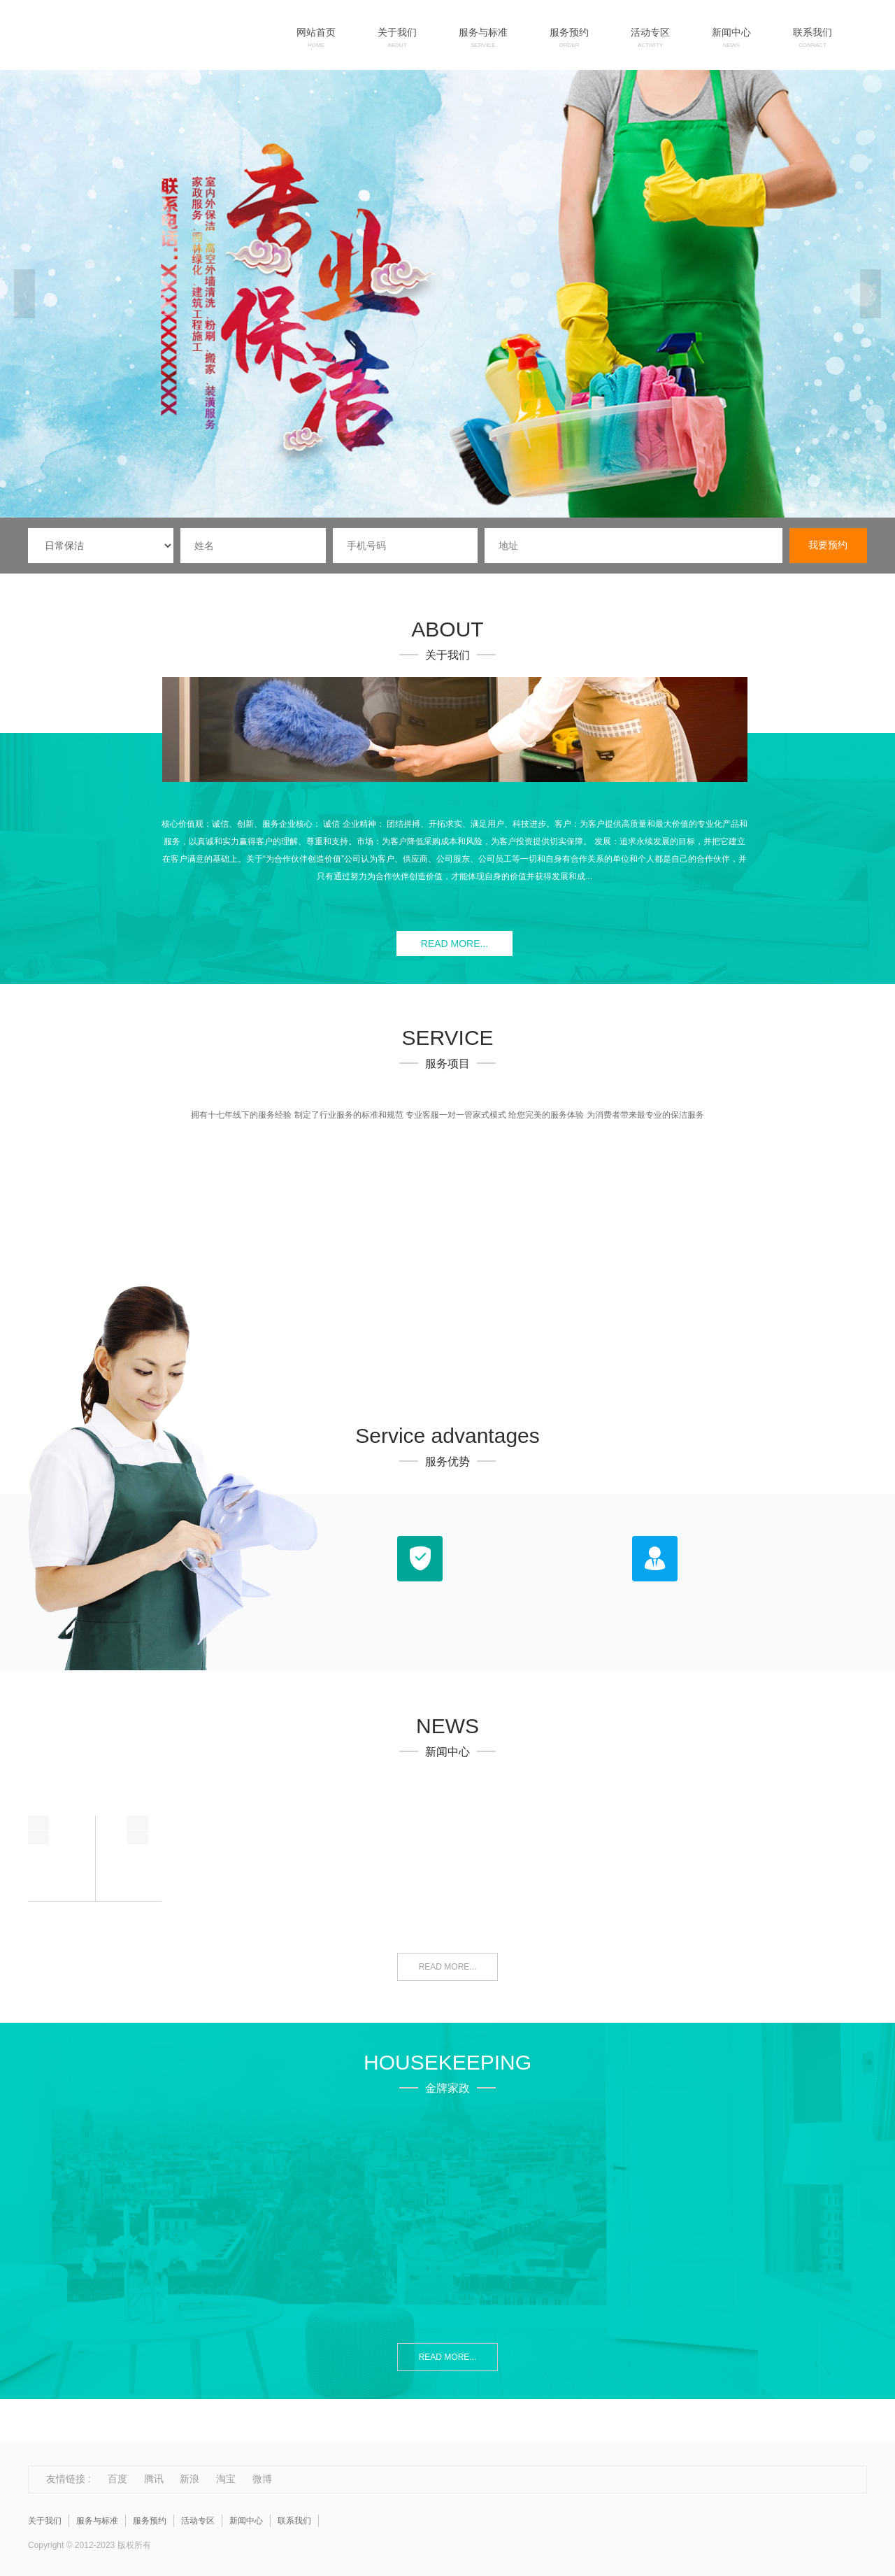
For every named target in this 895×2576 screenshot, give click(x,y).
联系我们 (294, 2521)
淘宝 (226, 2478)
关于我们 (45, 2521)
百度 (117, 2478)
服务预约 (149, 2521)
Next (870, 293)
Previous (24, 293)
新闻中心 (246, 2521)
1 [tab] (441, 507)
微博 (262, 2478)
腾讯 (154, 2478)
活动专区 (198, 2521)
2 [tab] (457, 507)
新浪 (189, 2478)
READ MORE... (454, 943)
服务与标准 (97, 2521)
